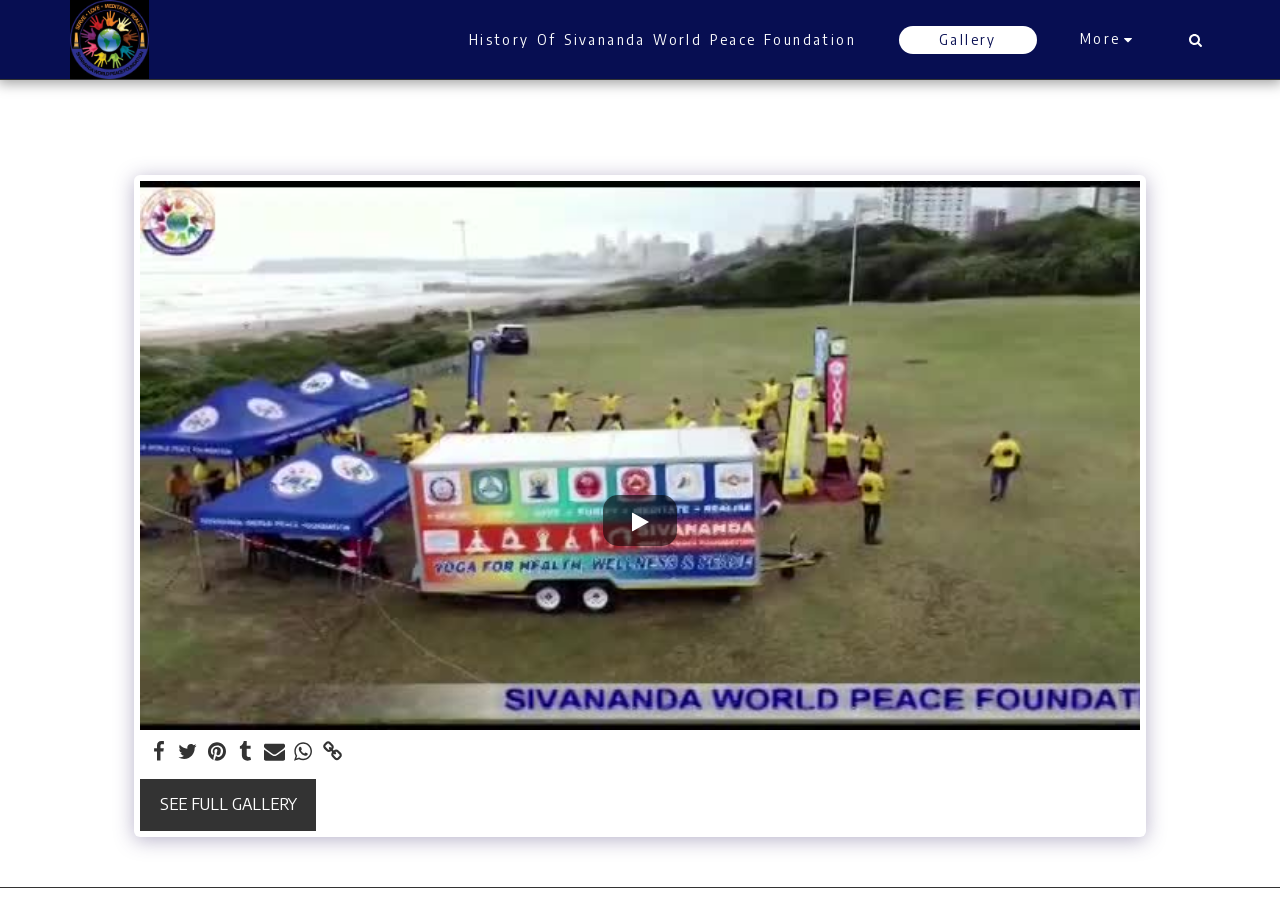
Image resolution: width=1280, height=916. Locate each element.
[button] (1195, 40)
